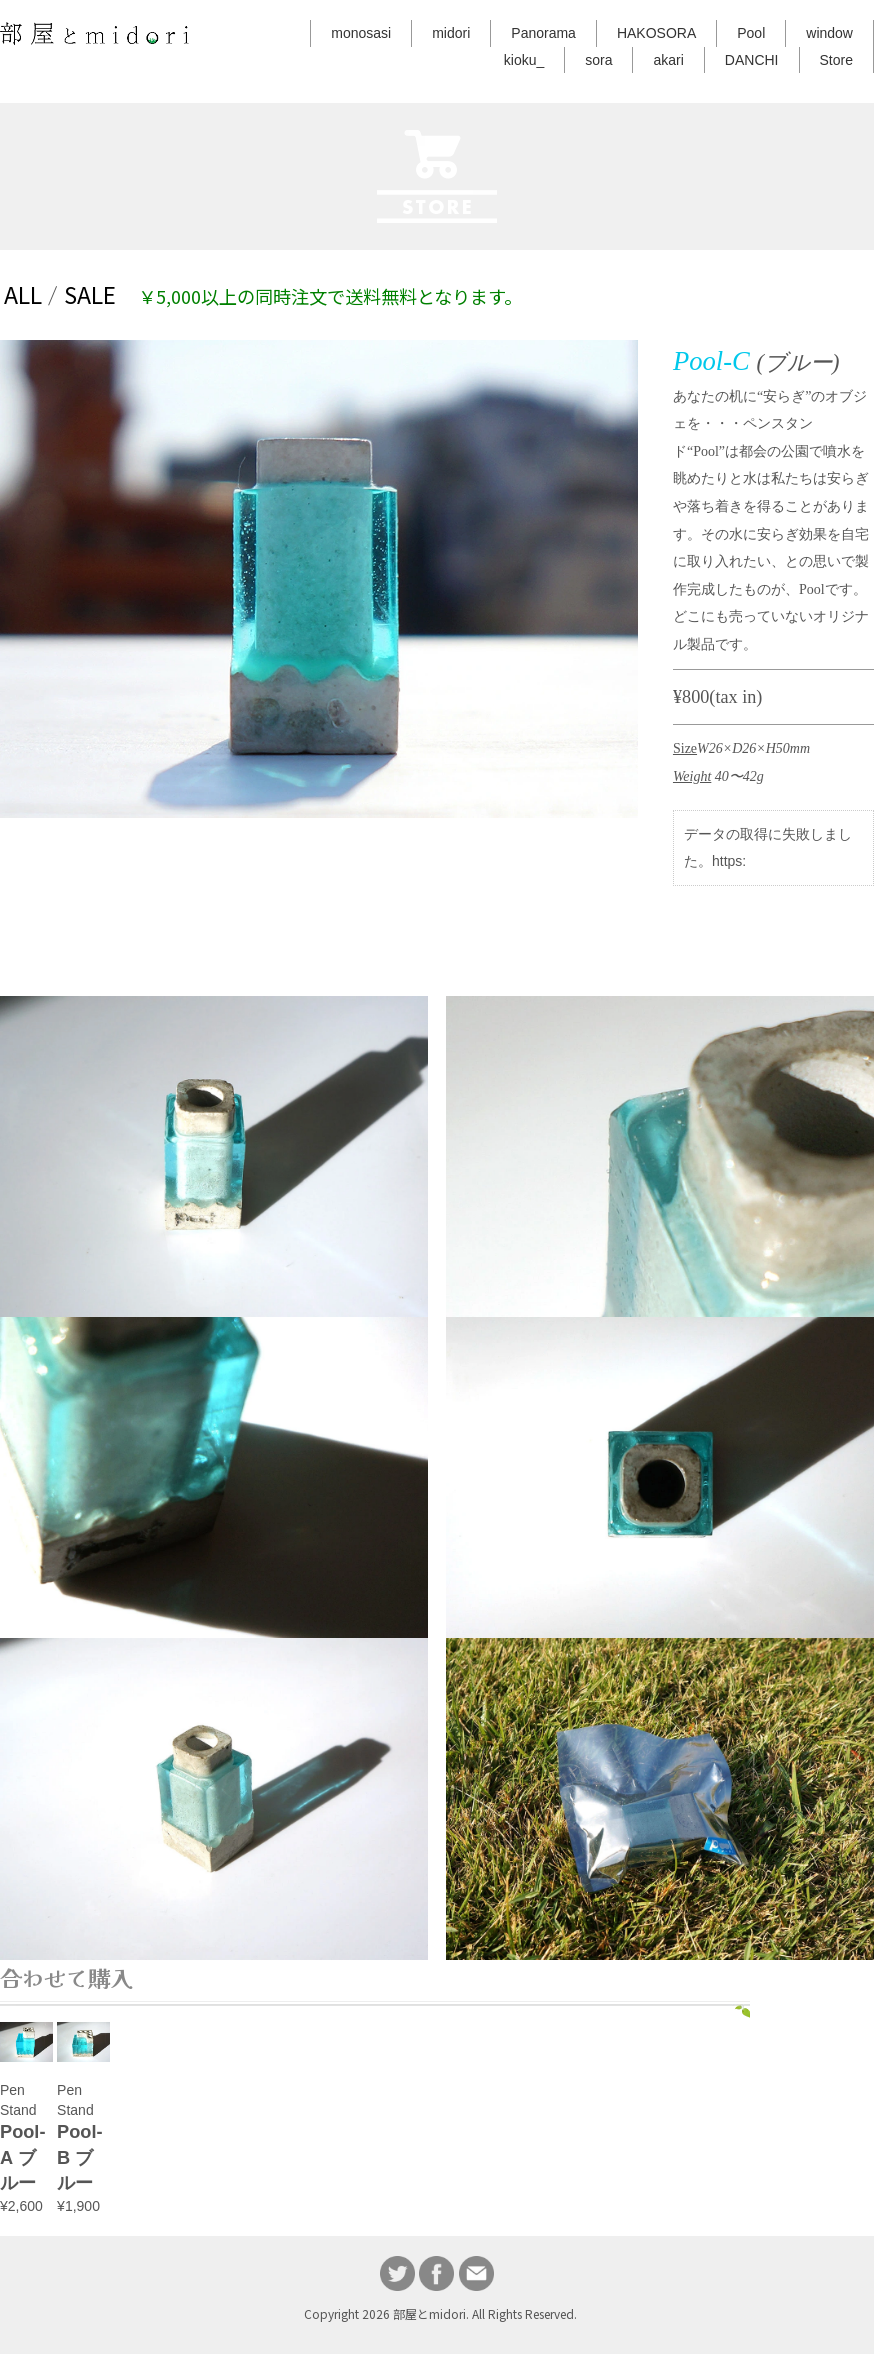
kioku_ (524, 60)
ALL (23, 294)
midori (451, 33)
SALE (90, 294)
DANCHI (752, 60)
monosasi (361, 33)
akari (668, 60)
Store (836, 60)
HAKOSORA (656, 33)
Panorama (543, 33)
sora (598, 60)
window (829, 33)
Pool (751, 33)
